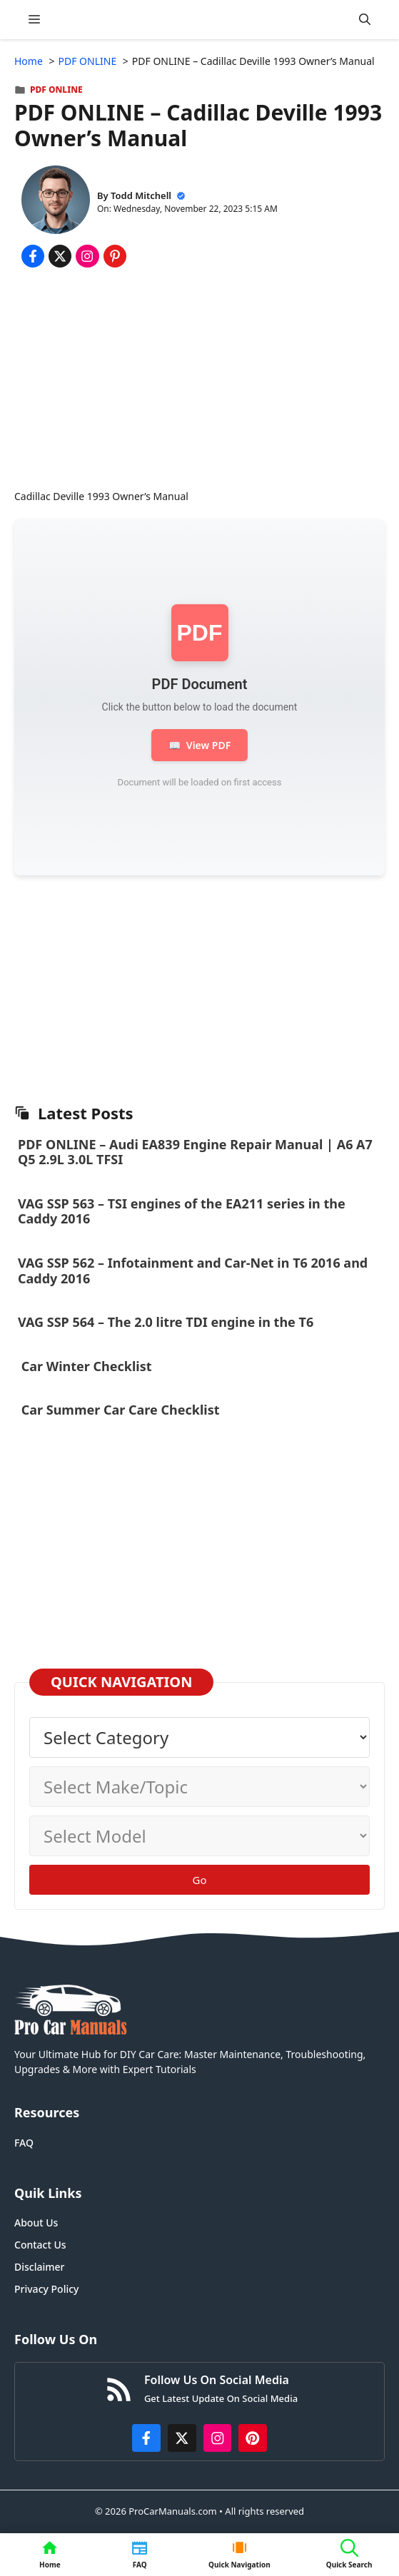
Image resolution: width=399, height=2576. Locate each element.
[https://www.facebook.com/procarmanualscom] (146, 2438)
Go (200, 1880)
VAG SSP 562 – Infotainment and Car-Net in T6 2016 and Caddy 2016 (193, 1270)
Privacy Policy (46, 2289)
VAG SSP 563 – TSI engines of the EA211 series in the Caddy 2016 (181, 1211)
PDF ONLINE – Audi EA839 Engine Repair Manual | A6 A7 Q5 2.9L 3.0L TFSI (195, 1152)
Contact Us (40, 2244)
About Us (36, 2222)
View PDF (199, 745)
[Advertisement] (199, 382)
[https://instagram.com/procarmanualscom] (217, 2438)
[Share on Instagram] (87, 256)
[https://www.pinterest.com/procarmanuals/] (252, 2438)
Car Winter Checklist (85, 1366)
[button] (365, 19)
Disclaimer (39, 2267)
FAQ (24, 2142)
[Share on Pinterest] (114, 256)
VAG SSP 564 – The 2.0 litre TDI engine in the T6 (165, 1321)
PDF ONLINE (56, 89)
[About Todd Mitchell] (55, 202)
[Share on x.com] (60, 256)
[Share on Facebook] (32, 256)
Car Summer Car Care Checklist (120, 1409)
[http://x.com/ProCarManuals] (182, 2438)
